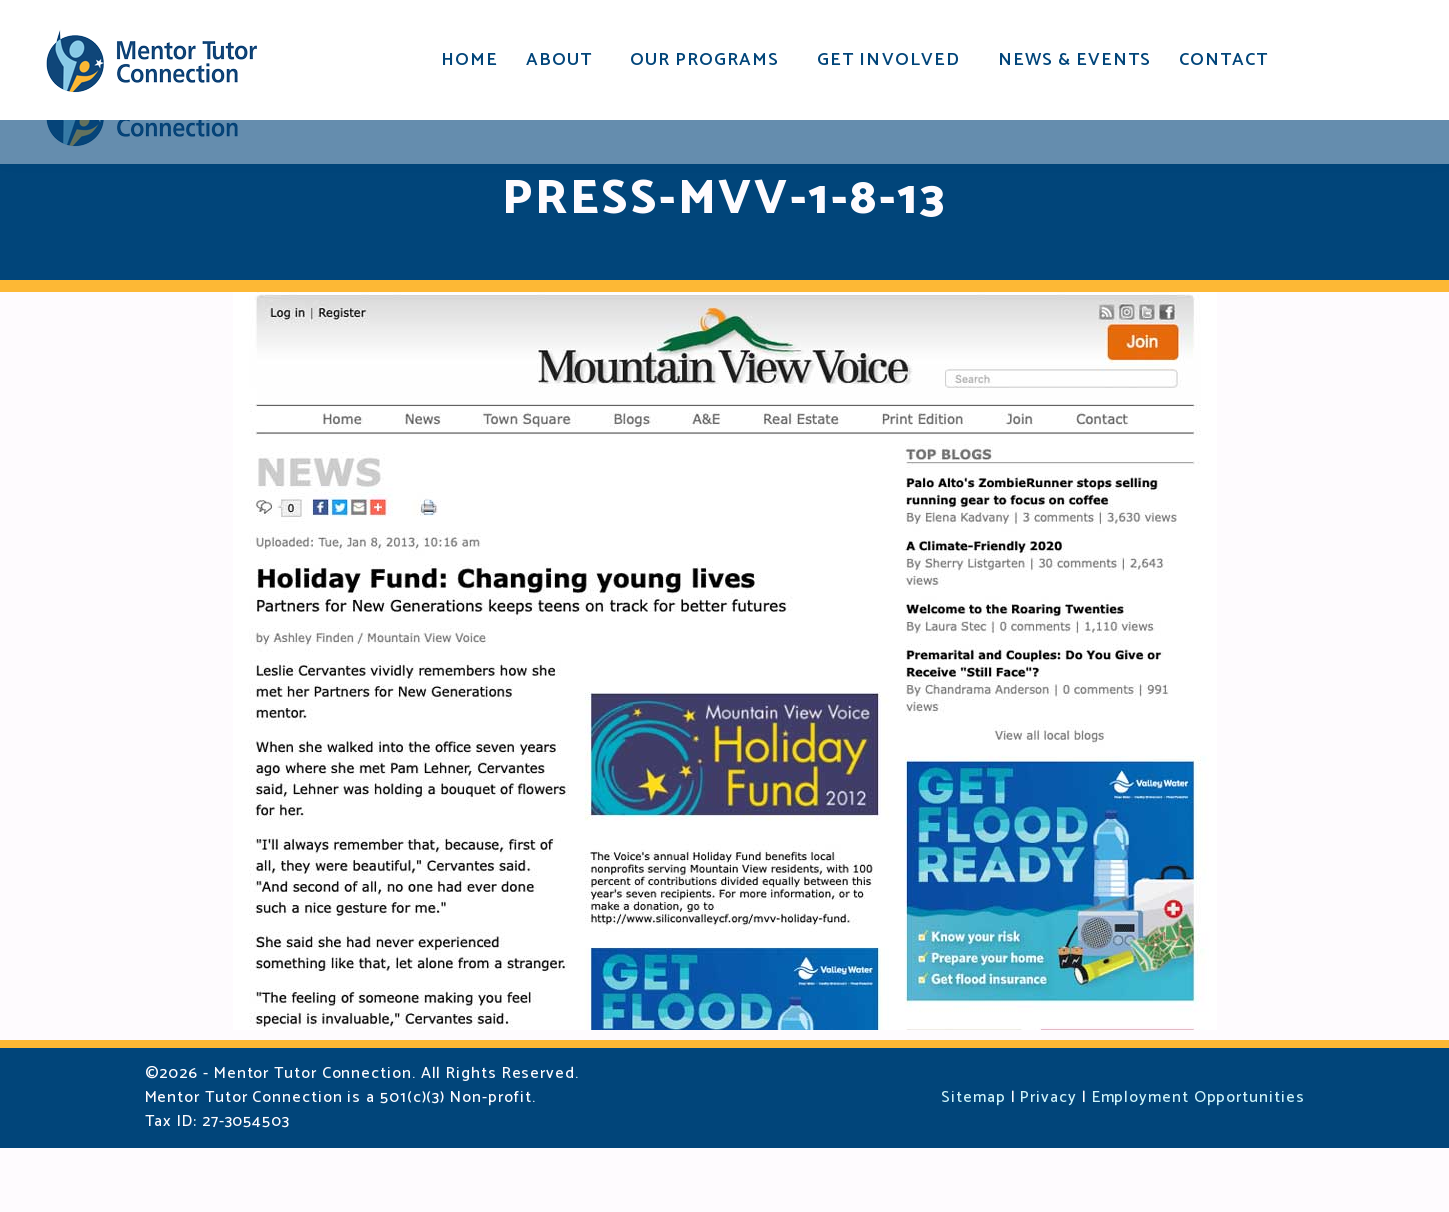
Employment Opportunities (1198, 1161)
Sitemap (973, 1161)
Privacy (1048, 1161)
